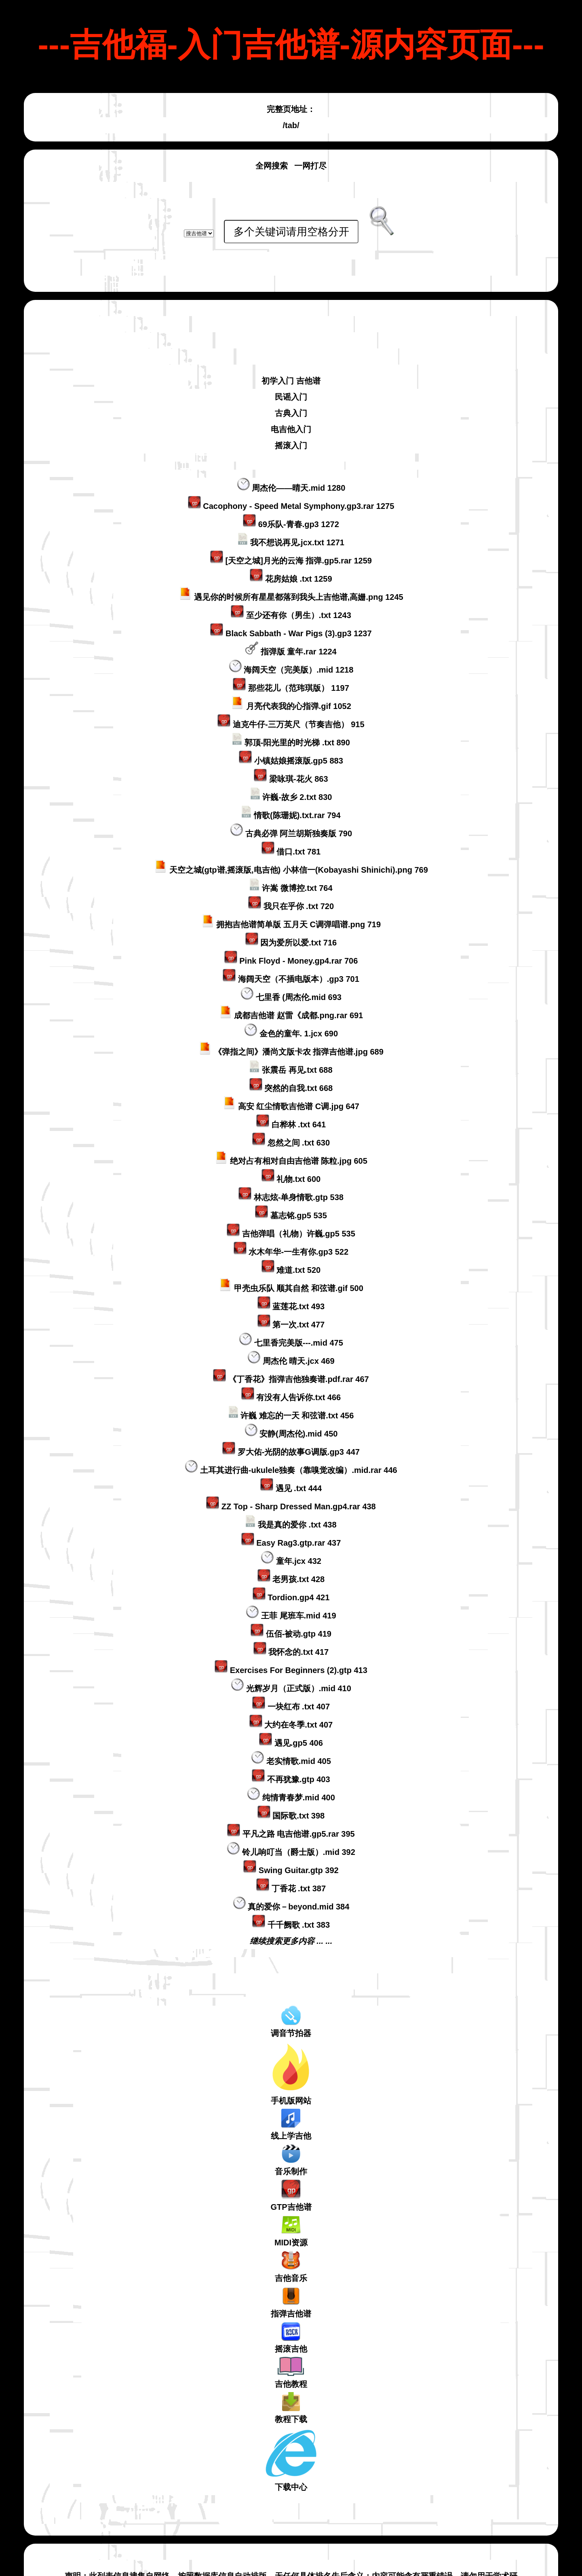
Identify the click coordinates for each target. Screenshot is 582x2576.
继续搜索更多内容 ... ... (291, 1884)
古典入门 (291, 356)
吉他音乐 (291, 2210)
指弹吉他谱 (291, 2246)
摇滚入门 (291, 388)
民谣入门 (291, 340)
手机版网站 (291, 2017)
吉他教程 (291, 2316)
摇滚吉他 (291, 2281)
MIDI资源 (291, 2174)
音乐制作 (291, 2103)
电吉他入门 (291, 372)
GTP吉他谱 (290, 2139)
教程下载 (291, 2351)
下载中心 (291, 2403)
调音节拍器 (291, 1965)
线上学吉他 (291, 2068)
